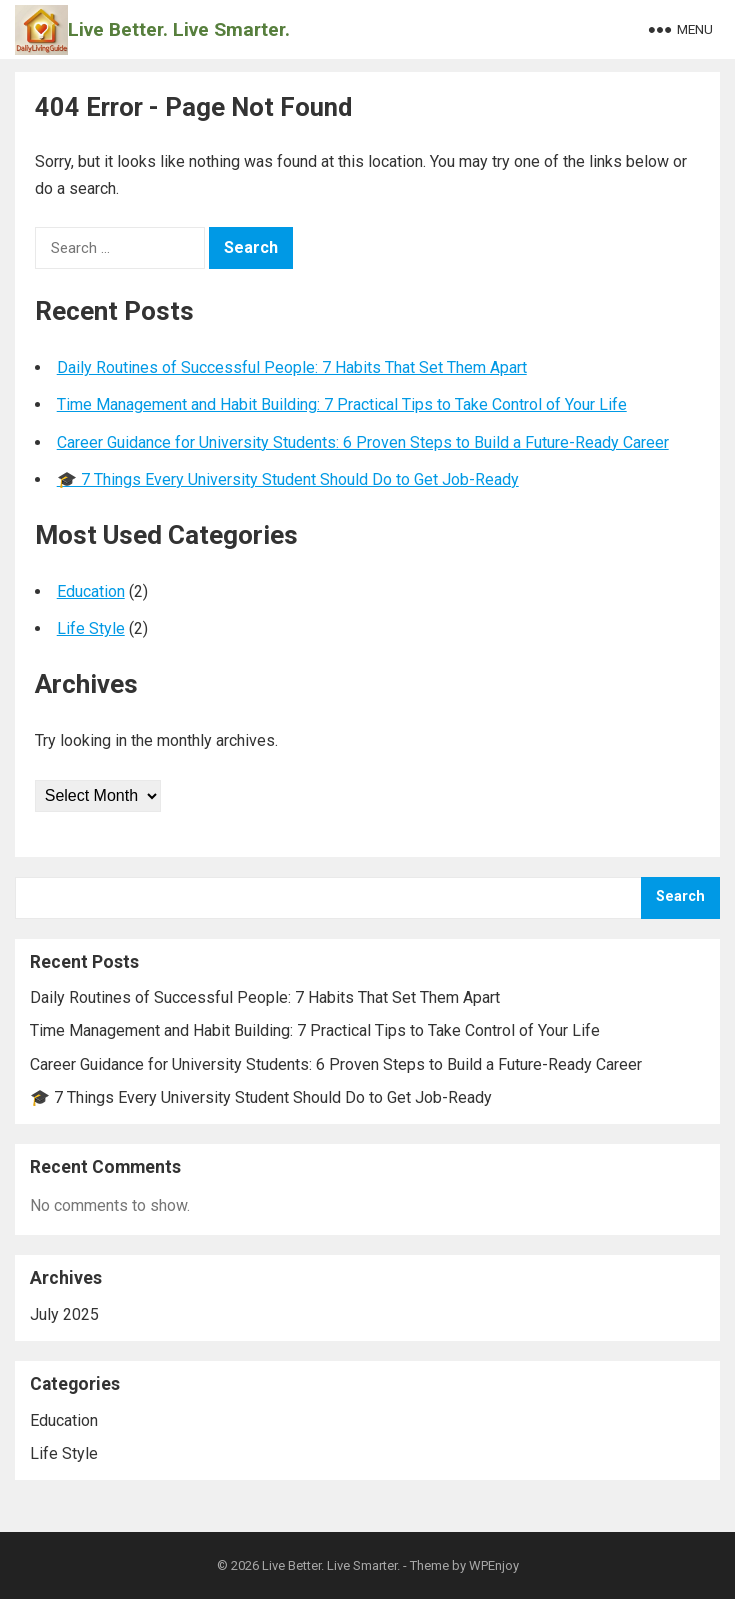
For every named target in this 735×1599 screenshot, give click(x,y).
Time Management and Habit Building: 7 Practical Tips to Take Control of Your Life (342, 404)
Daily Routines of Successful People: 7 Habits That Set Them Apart (292, 367)
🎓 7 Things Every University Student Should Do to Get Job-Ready (288, 479)
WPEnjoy (494, 1565)
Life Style (91, 628)
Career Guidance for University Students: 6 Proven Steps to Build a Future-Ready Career (363, 442)
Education (91, 591)
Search (680, 896)
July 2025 (64, 1314)
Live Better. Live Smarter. (179, 29)
